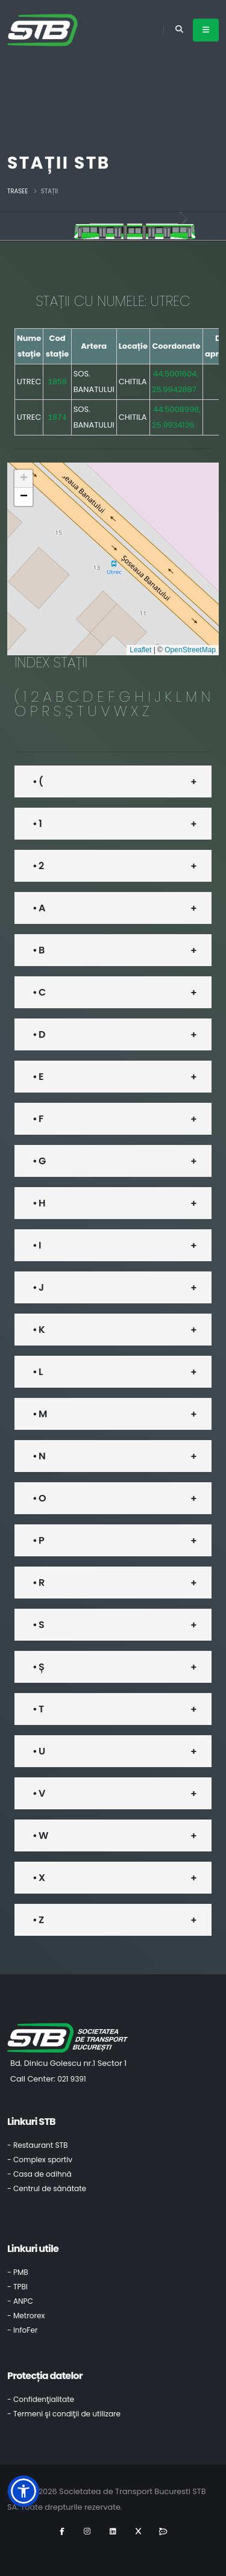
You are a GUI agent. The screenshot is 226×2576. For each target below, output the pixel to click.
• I (37, 1245)
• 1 (37, 824)
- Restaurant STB (37, 2145)
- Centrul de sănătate (46, 2188)
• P (38, 1540)
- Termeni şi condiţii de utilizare (64, 2414)
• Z (38, 1920)
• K (39, 1329)
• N (39, 1456)
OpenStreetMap (190, 650)
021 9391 (71, 2079)
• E (38, 1077)
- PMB (17, 2272)
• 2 (38, 866)
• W (40, 1835)
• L (37, 1372)
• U (39, 1751)
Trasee (17, 191)
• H (39, 1203)
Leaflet (140, 650)
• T (38, 1709)
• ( (38, 781)
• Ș (38, 1667)
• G (39, 1161)
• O (39, 1498)
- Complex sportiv (39, 2159)
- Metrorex (26, 2315)
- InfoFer (22, 2330)
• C (39, 992)
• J (38, 1287)
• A (39, 908)
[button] (23, 479)
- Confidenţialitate (40, 2399)
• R (38, 1582)
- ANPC (20, 2301)
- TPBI (17, 2286)
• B (38, 950)
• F (38, 1119)
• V (39, 1793)
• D (39, 1034)
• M (39, 1414)
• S (38, 1625)
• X (39, 1878)
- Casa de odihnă (39, 2174)
